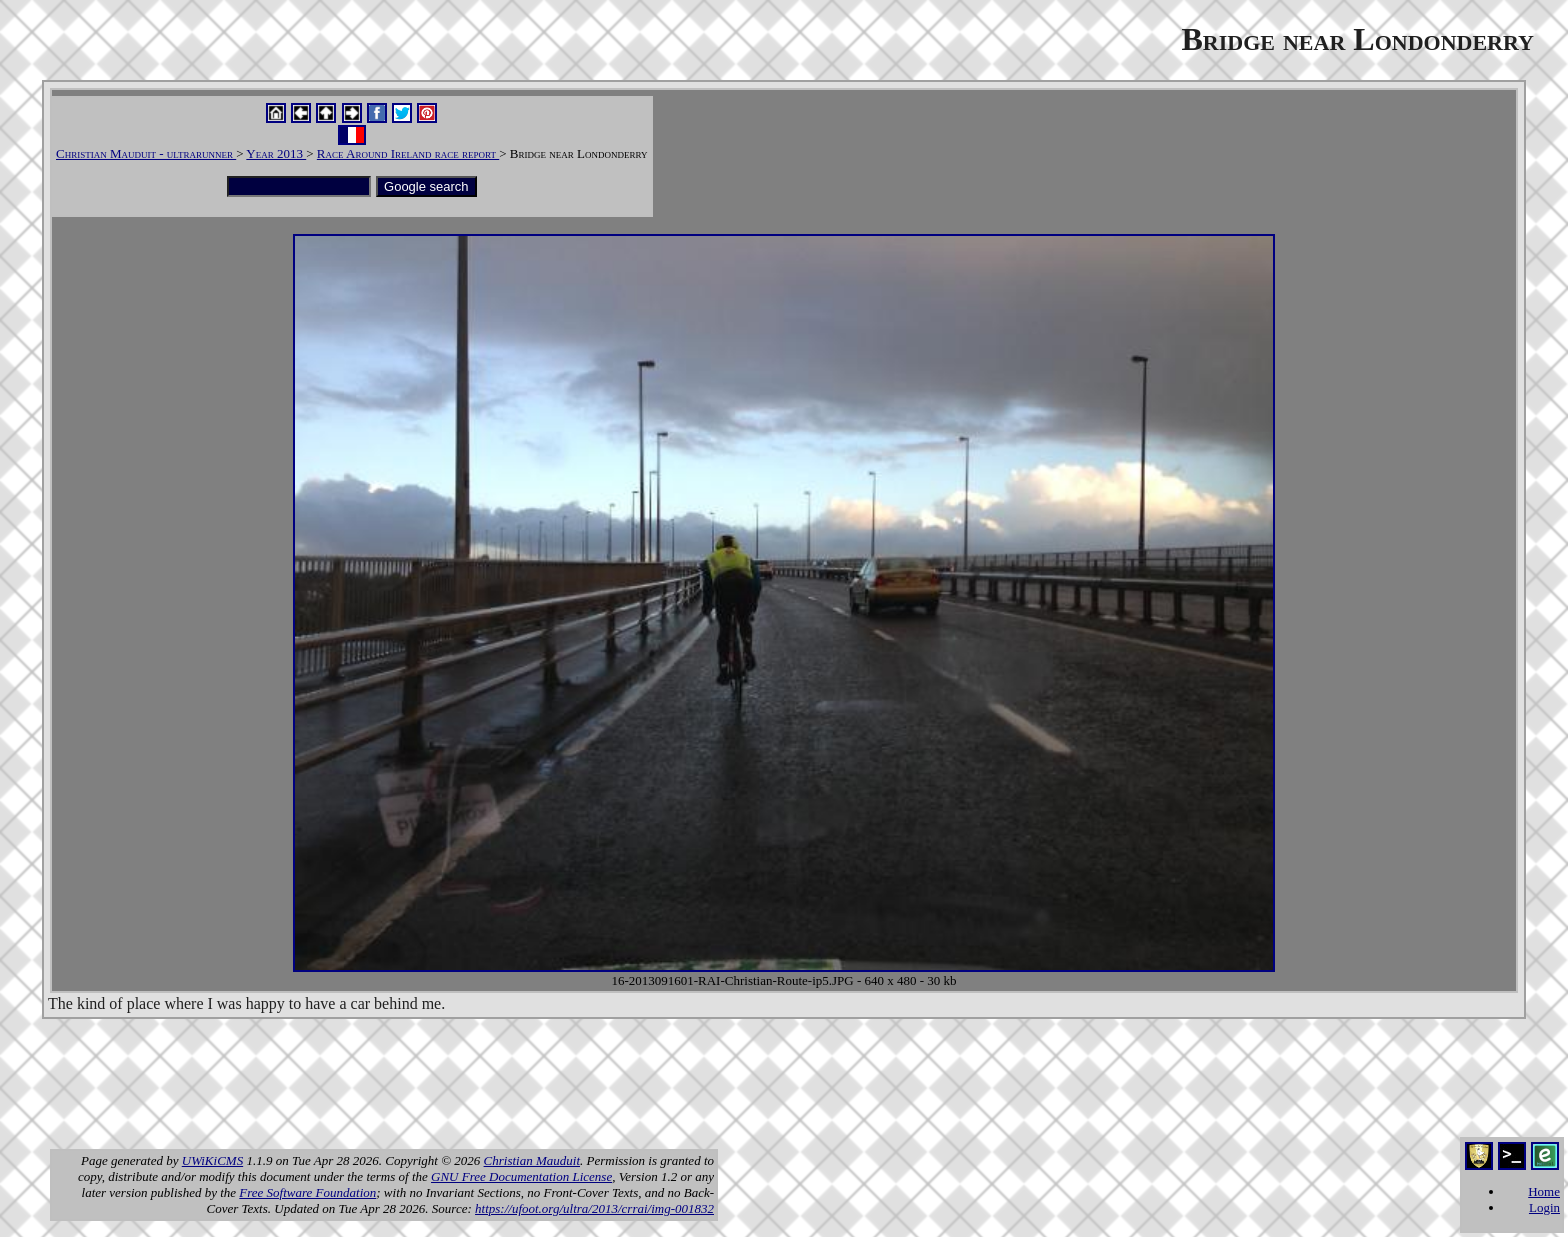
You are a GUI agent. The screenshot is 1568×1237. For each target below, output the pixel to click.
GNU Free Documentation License (521, 1176)
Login (1544, 1207)
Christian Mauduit (532, 1160)
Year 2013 (276, 153)
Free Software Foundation (307, 1192)
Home (1544, 1191)
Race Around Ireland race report (408, 153)
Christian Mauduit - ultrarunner (146, 153)
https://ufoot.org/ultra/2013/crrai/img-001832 (594, 1208)
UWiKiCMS (212, 1160)
